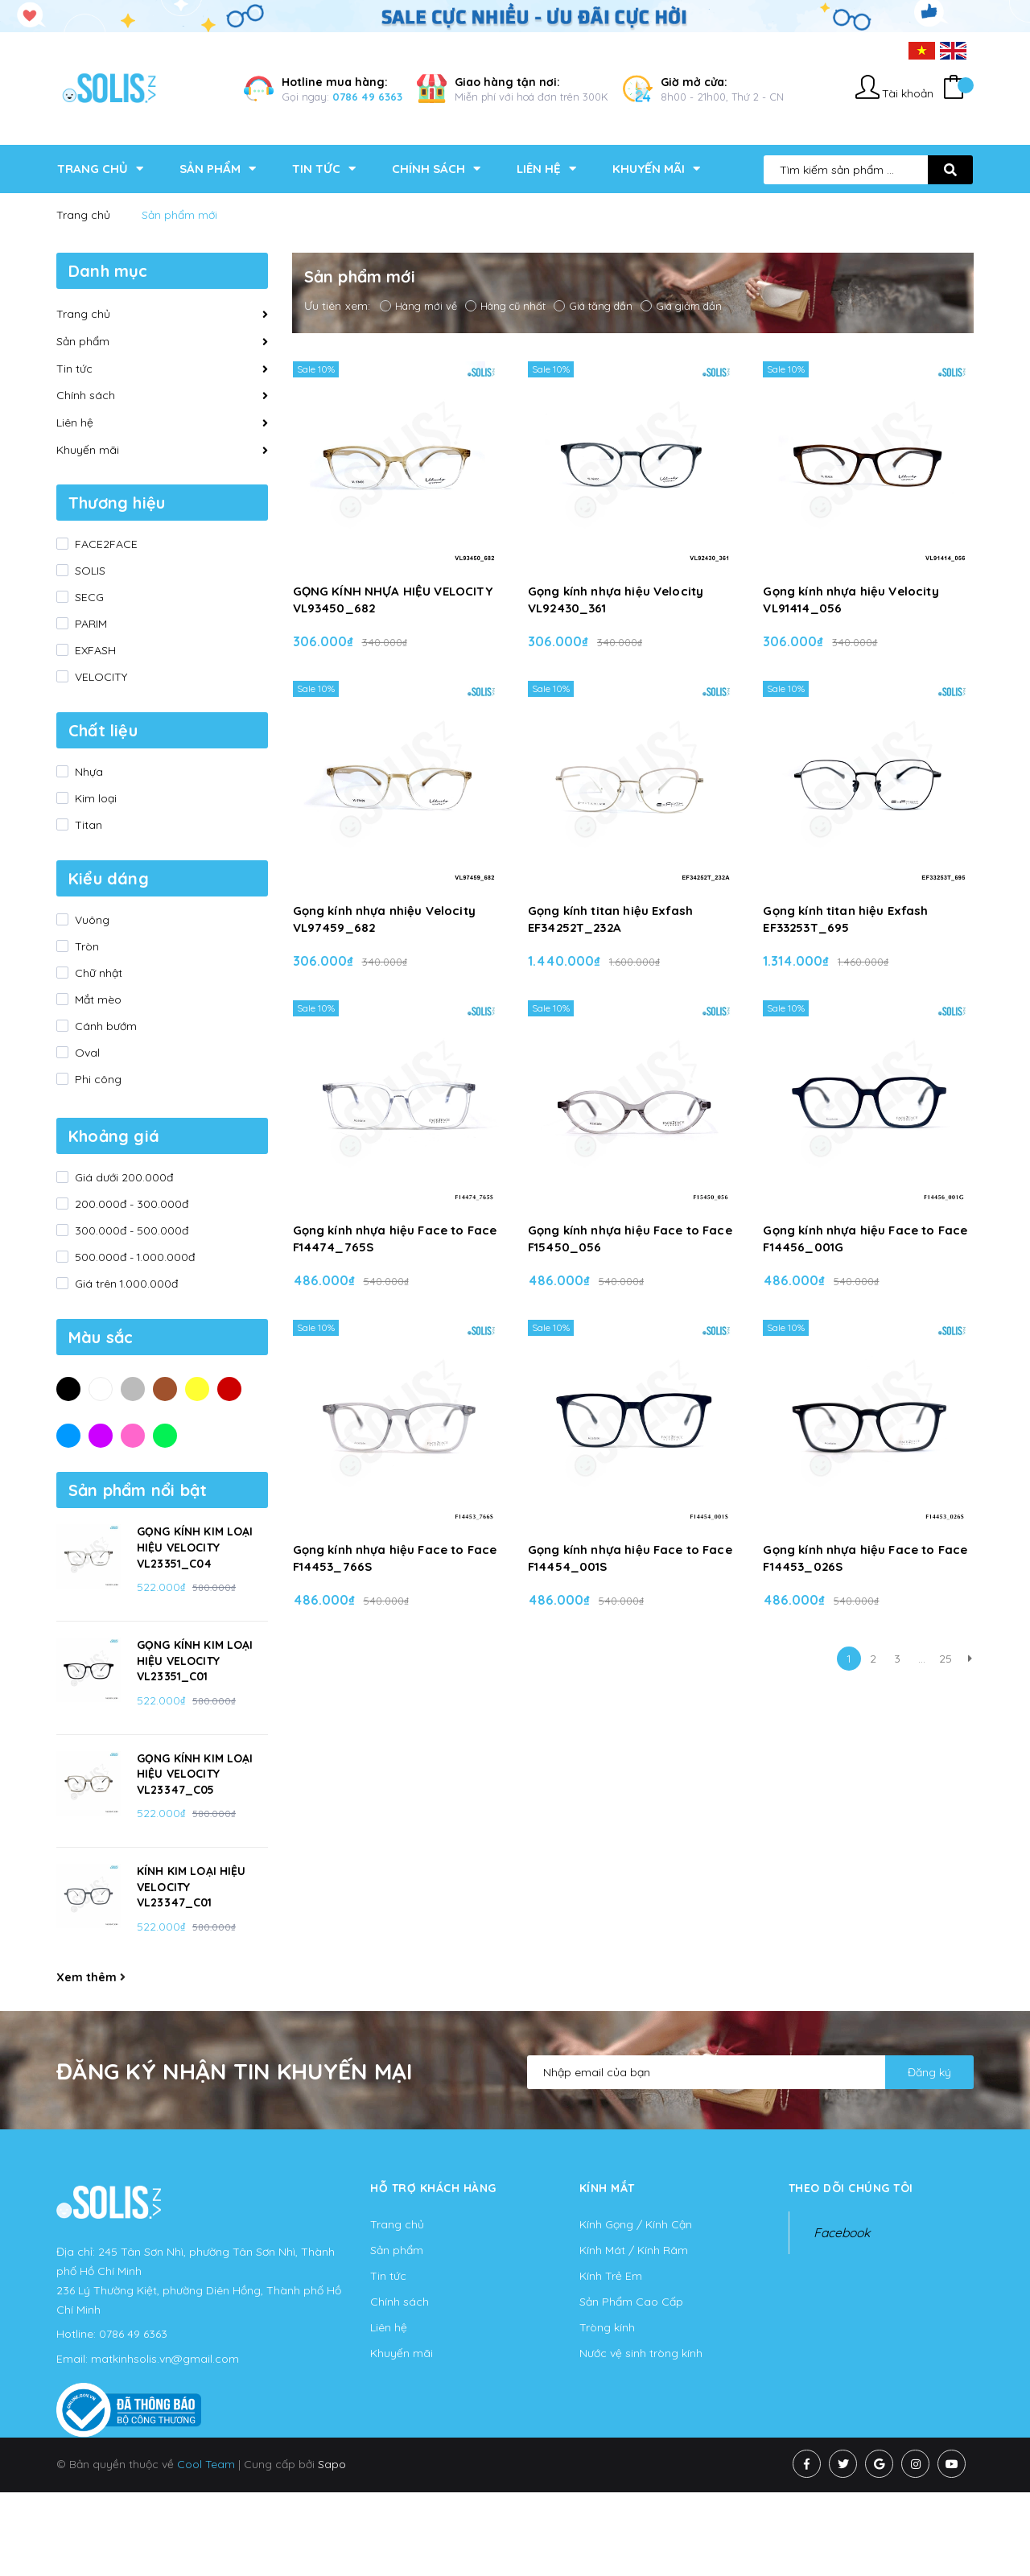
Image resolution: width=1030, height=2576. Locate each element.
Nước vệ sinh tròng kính (640, 2353)
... (921, 1658)
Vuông (90, 920)
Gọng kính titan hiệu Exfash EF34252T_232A (610, 919)
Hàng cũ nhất (505, 305)
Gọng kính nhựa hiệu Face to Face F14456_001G (865, 1238)
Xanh (68, 1435)
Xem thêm (91, 1977)
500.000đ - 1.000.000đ (133, 1257)
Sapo (332, 2464)
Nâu (165, 1388)
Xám (133, 1388)
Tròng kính (607, 2327)
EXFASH (94, 650)
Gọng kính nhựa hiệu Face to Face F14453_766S (395, 1558)
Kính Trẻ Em (610, 2276)
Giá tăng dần (593, 305)
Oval (86, 1052)
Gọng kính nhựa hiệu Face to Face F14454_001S (630, 1558)
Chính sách (85, 395)
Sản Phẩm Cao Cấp (631, 2301)
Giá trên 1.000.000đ (125, 1283)
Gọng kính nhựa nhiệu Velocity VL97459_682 (384, 919)
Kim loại (94, 798)
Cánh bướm (104, 1026)
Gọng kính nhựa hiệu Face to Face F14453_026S (865, 1558)
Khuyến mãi (87, 450)
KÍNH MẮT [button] (607, 2188)
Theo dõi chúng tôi (851, 2188)
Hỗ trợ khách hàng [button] (433, 2188)
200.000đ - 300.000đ (130, 1204)
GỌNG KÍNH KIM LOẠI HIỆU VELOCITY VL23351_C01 (195, 1661)
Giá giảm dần (681, 305)
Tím (101, 1435)
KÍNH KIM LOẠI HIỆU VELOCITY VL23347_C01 (191, 1887)
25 (945, 1658)
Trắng (101, 1388)
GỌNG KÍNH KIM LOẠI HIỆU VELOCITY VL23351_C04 (195, 1547)
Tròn (85, 946)
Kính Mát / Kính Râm (633, 2250)
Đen (68, 1388)
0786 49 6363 (367, 96)
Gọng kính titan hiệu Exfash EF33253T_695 (845, 919)
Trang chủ (83, 314)
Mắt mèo (97, 999)
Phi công (97, 1079)
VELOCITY (99, 677)
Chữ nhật (97, 973)
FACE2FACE (105, 544)
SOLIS (88, 570)
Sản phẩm (82, 341)
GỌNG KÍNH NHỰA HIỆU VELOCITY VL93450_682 (392, 599)
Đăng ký (929, 2072)
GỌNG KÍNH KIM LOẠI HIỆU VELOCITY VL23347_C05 (195, 1774)
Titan (87, 825)
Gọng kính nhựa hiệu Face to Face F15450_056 (630, 1238)
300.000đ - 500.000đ (130, 1230)
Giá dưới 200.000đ (122, 1177)
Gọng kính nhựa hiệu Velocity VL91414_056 (850, 599)
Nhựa (87, 772)
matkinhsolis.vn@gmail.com (165, 2358)
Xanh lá (165, 1435)
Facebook (842, 2232)
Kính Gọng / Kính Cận (635, 2224)
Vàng (197, 1388)
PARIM (89, 623)
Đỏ (229, 1388)
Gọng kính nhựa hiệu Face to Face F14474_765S (395, 1238)
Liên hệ (74, 422)
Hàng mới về (418, 305)
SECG (88, 597)
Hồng (133, 1435)
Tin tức (74, 368)
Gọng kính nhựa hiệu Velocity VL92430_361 (615, 599)
